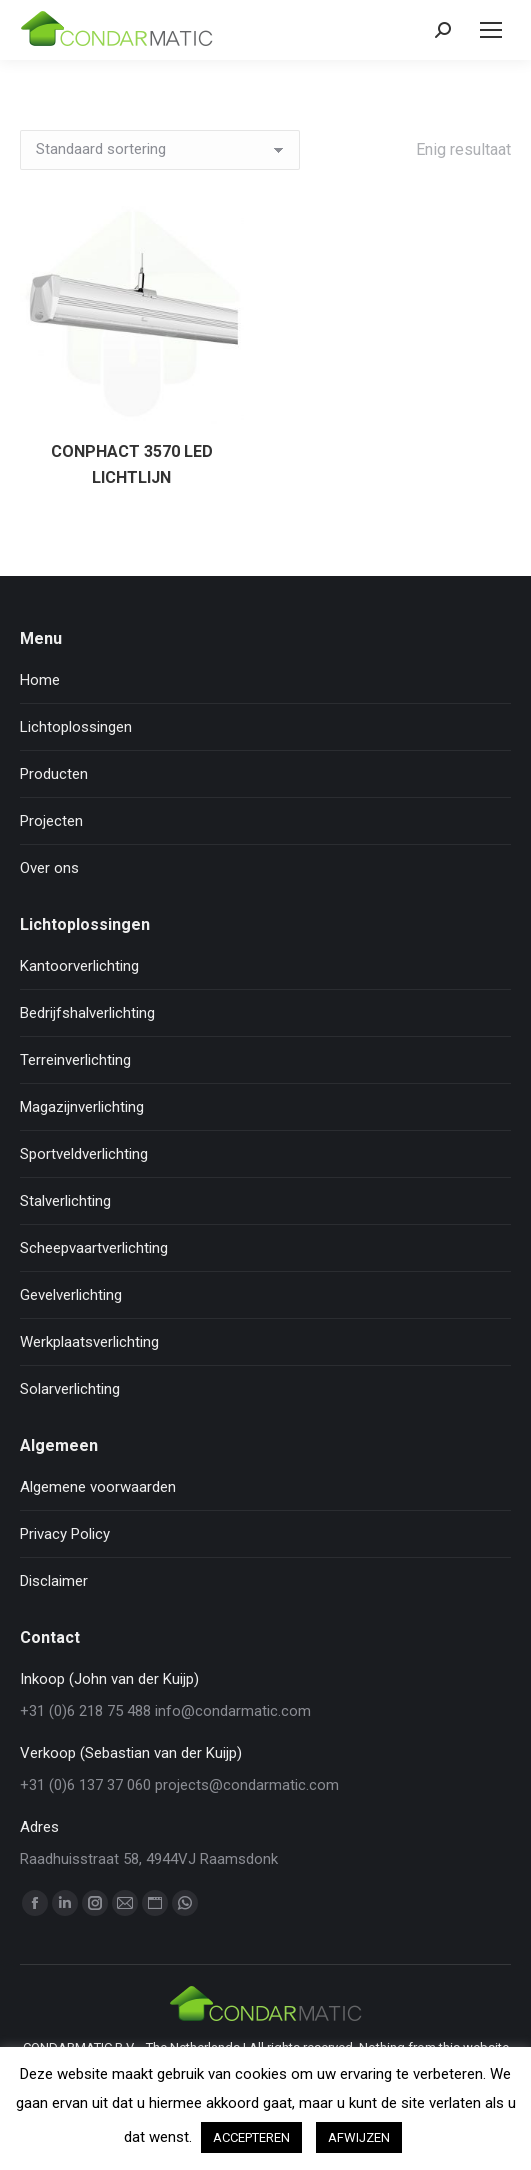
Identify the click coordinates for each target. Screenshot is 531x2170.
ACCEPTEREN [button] (251, 2137)
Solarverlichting (70, 1389)
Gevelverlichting (71, 1295)
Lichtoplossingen (76, 727)
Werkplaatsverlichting (89, 1342)
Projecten (51, 821)
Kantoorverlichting (79, 966)
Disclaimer (54, 1581)
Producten (54, 774)
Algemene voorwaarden (98, 1487)
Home (40, 680)
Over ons (49, 868)
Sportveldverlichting (84, 1154)
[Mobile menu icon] (491, 30)
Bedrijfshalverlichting (87, 1013)
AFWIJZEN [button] (359, 2137)
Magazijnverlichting (82, 1107)
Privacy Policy (65, 1534)
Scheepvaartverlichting (94, 1248)
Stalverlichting (65, 1201)
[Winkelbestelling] (160, 150)
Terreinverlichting (75, 1060)
